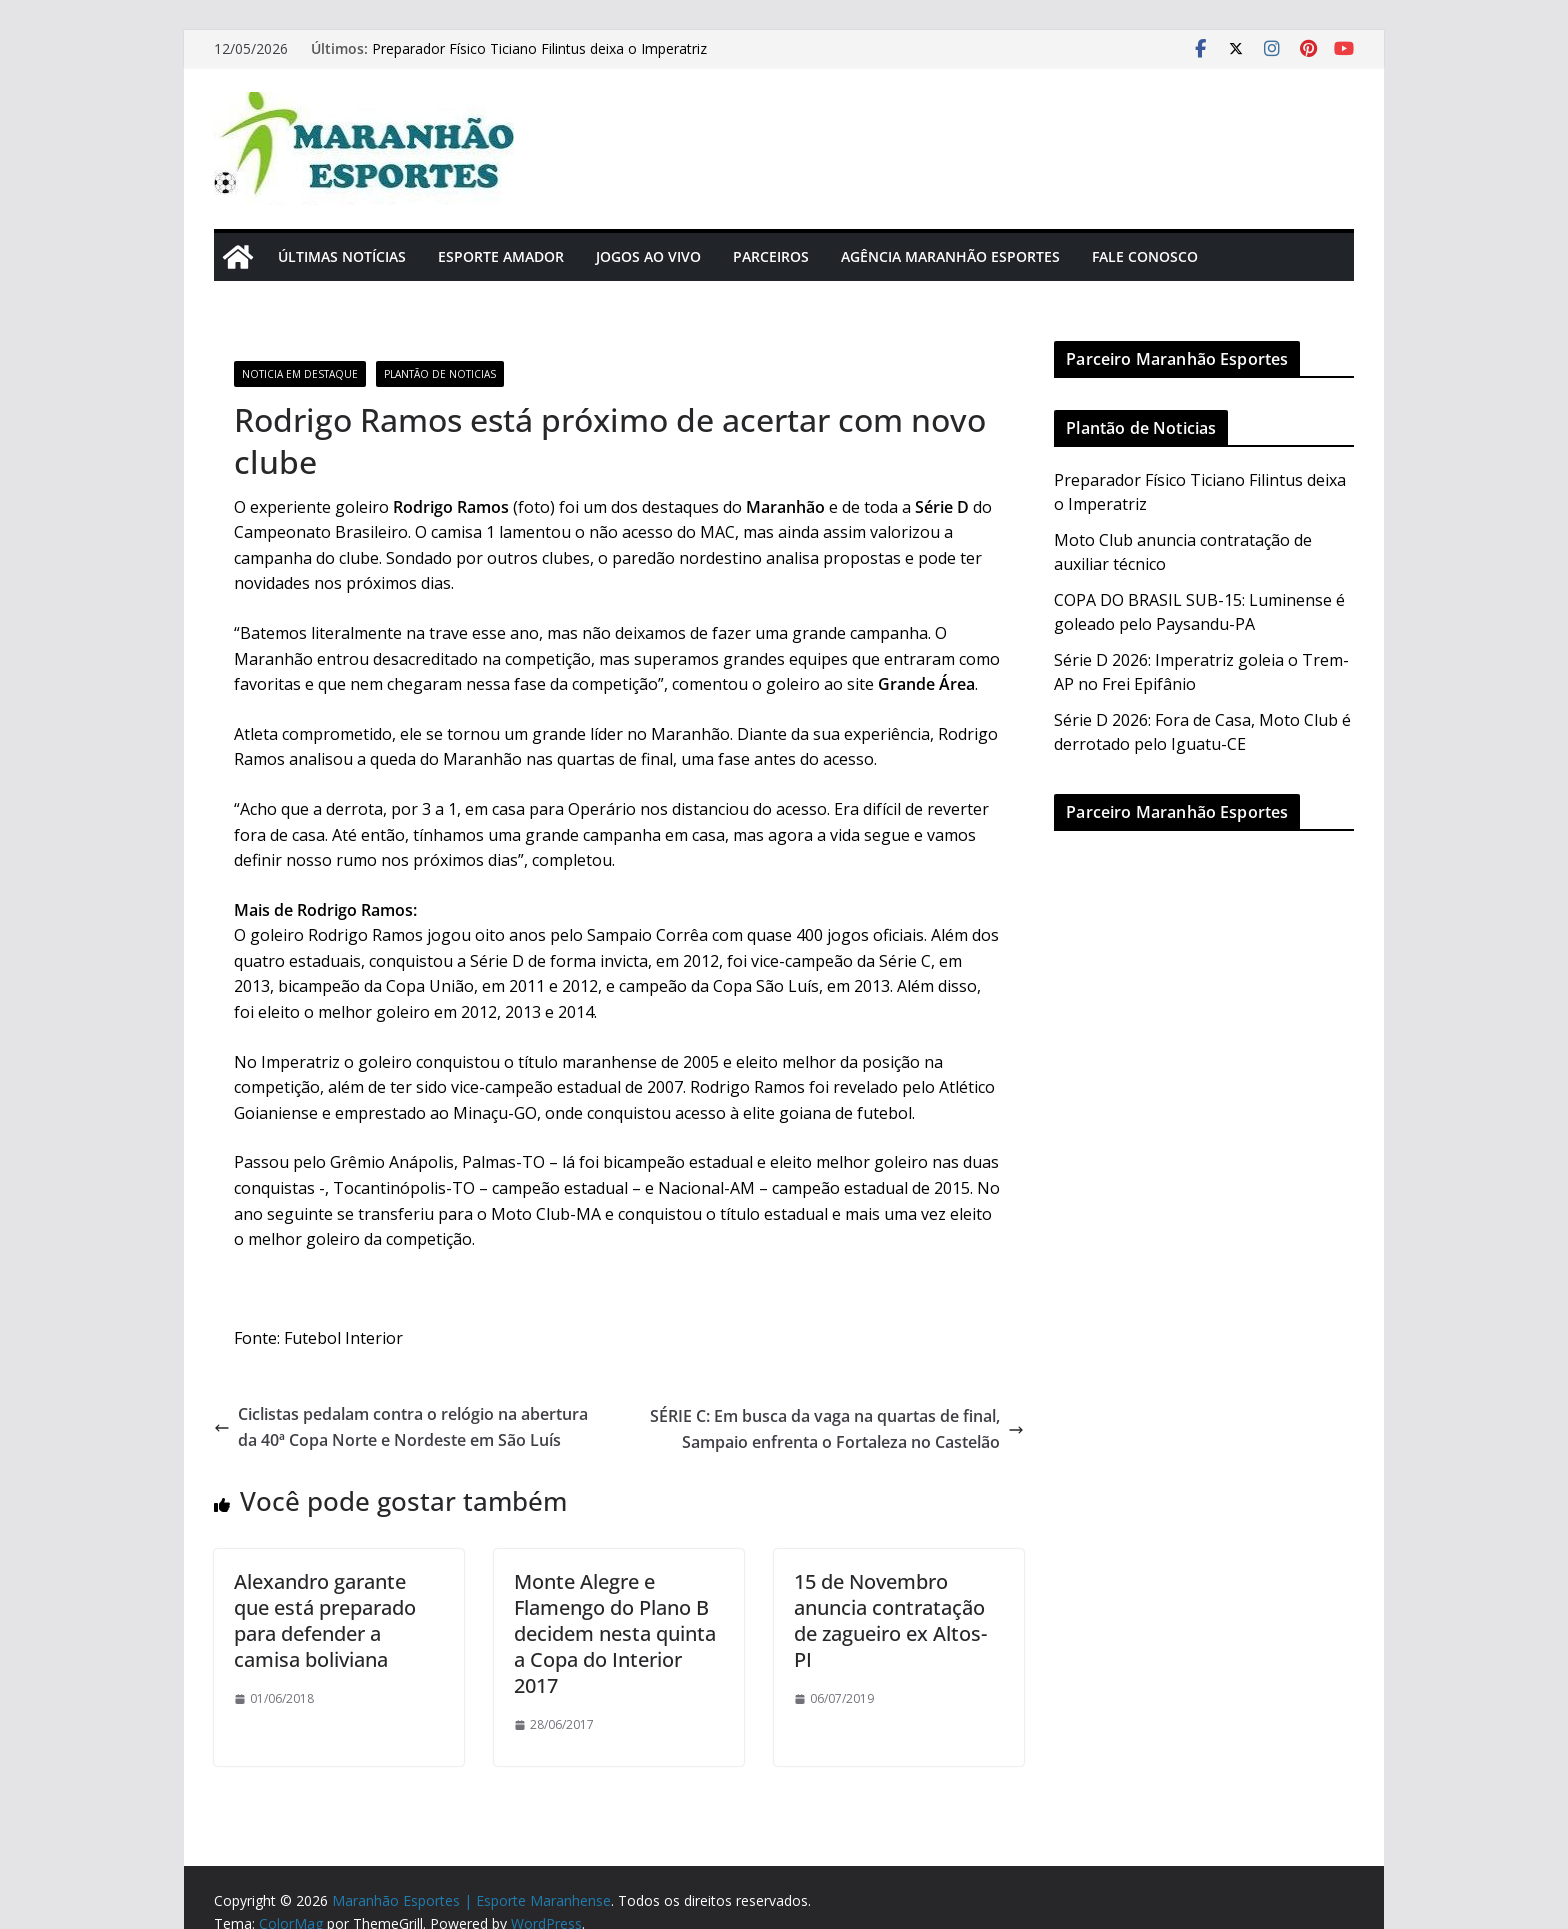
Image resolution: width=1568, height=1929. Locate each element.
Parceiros (771, 256)
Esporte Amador (501, 256)
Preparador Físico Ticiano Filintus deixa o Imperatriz (539, 48)
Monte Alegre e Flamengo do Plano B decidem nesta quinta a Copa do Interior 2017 (615, 1633)
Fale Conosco (1145, 256)
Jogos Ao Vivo (648, 256)
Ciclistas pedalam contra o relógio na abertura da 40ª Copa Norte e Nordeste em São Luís (401, 1427)
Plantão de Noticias (440, 374)
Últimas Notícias (342, 256)
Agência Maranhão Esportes (950, 256)
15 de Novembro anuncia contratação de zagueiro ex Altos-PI (890, 1620)
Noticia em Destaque (300, 374)
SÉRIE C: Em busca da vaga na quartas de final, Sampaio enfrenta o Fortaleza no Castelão (837, 1429)
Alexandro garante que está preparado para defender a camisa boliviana (325, 1620)
